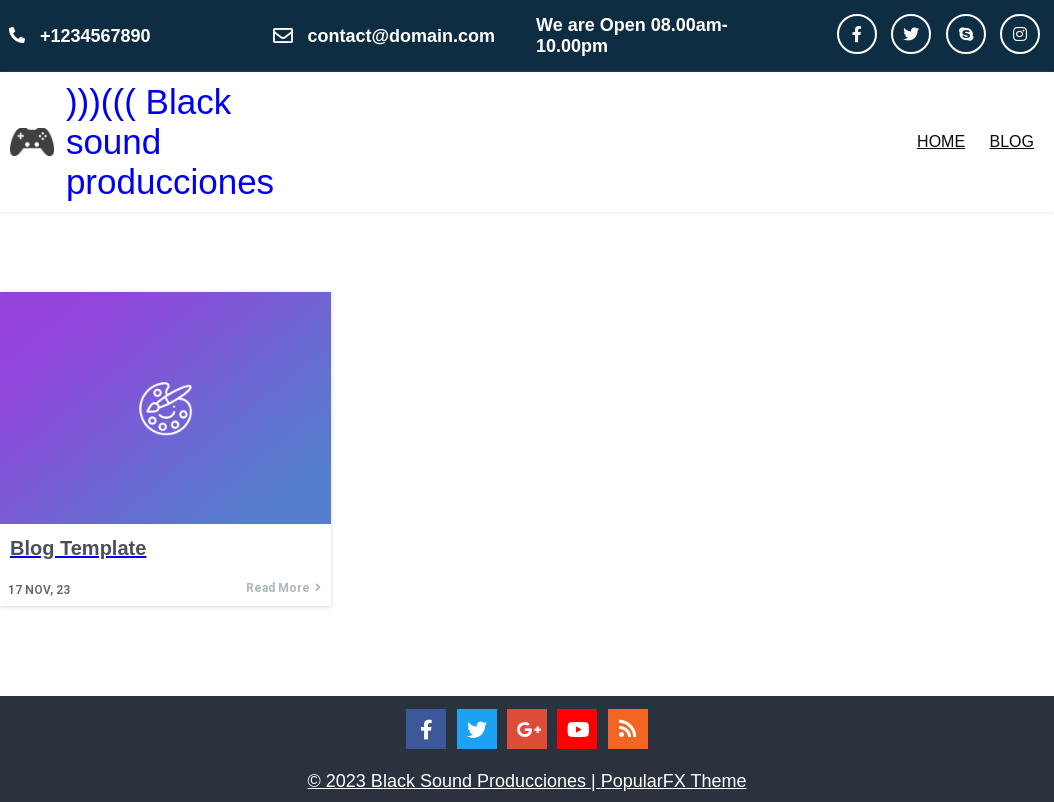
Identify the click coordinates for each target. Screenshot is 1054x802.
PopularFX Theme (674, 781)
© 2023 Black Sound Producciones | (454, 781)
